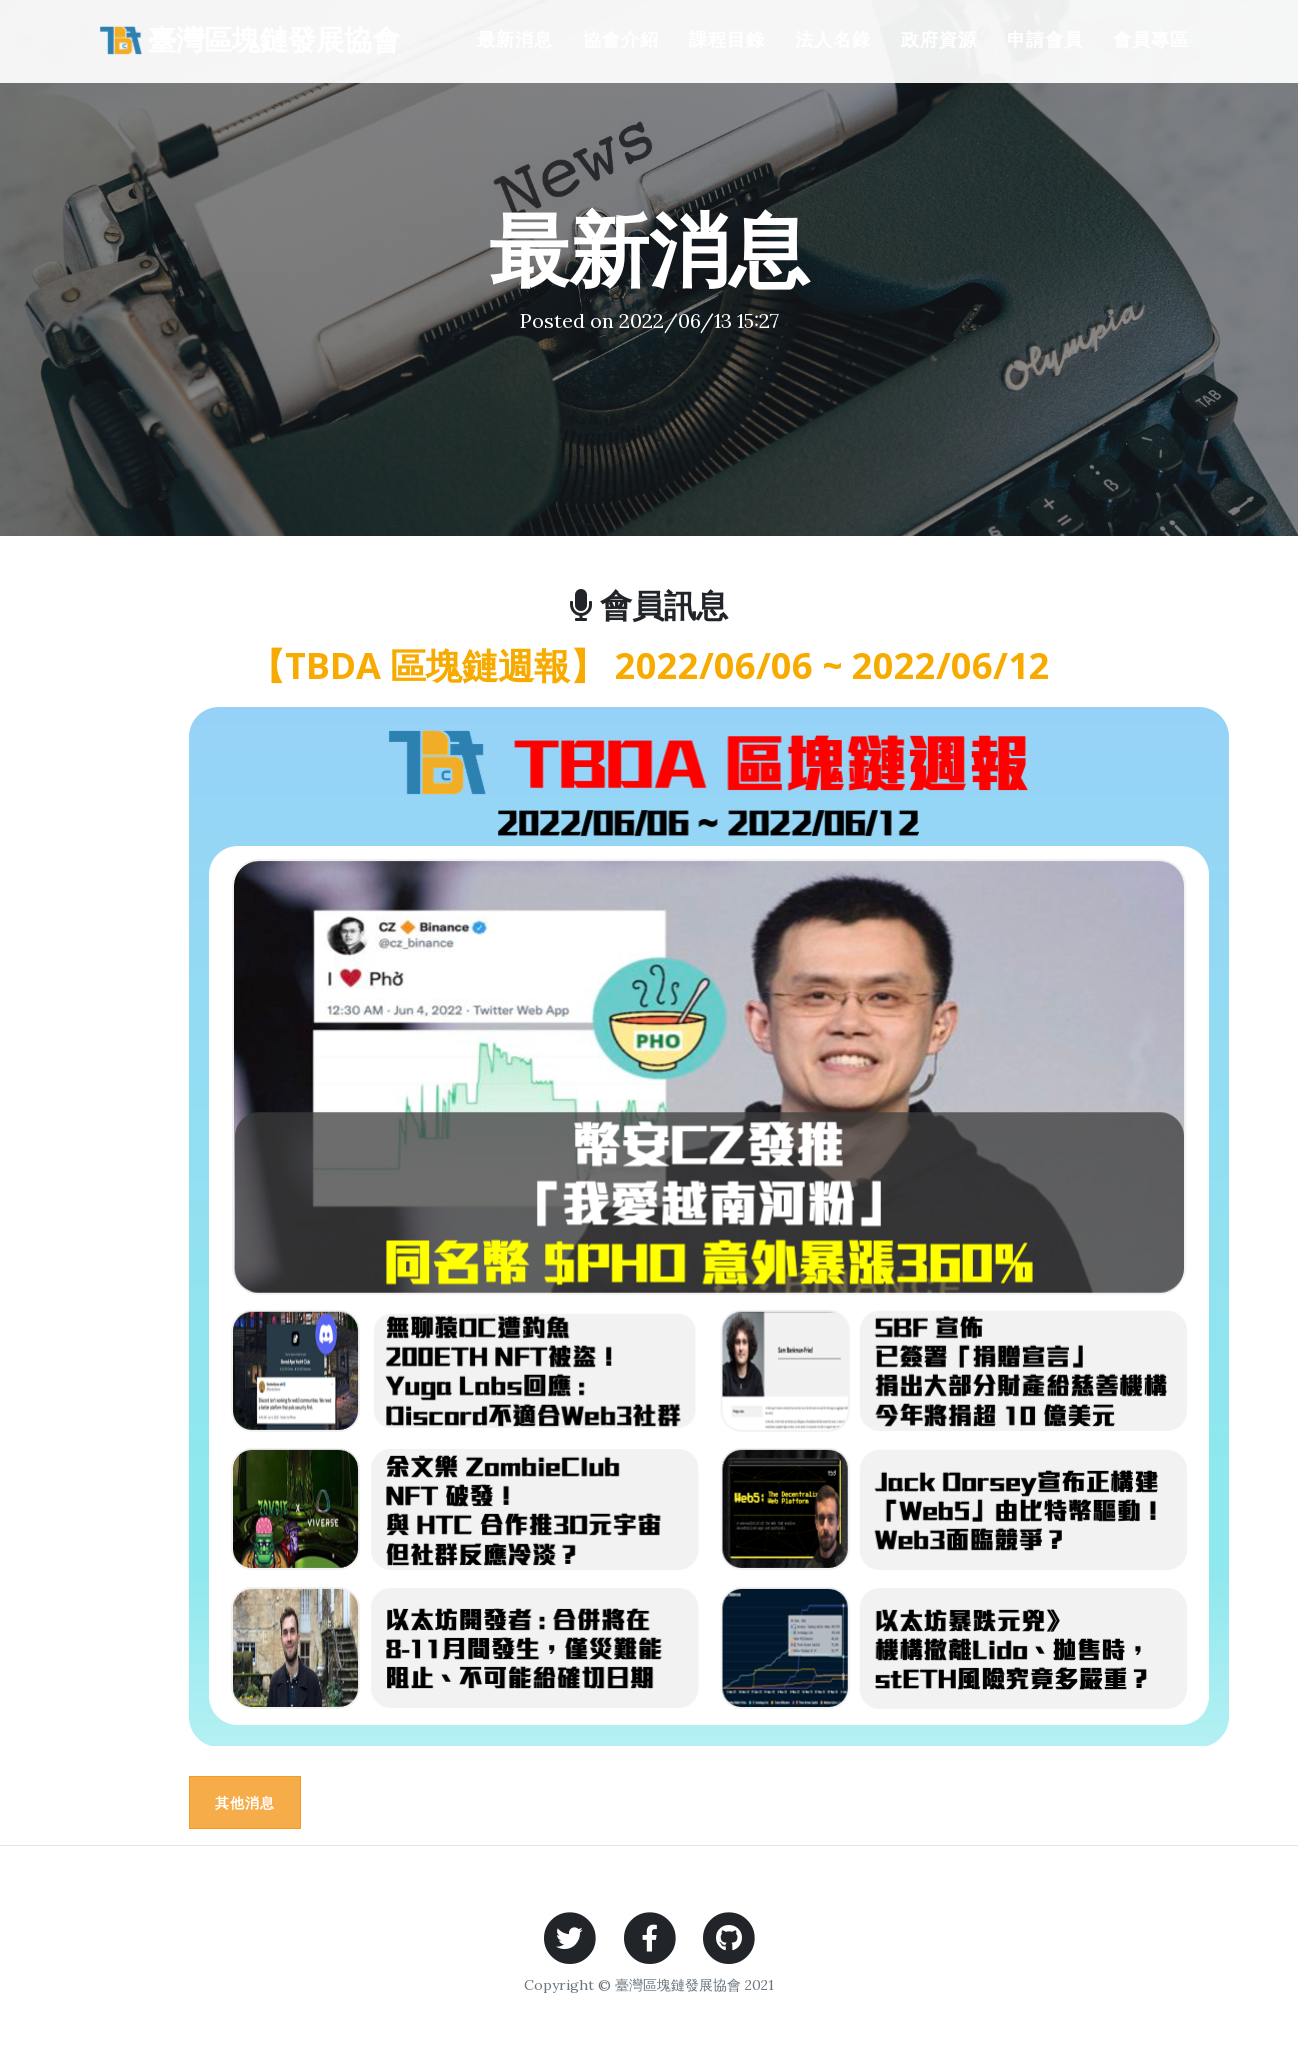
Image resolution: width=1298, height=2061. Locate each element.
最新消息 (515, 39)
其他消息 (245, 1802)
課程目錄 (727, 39)
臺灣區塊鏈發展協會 (247, 39)
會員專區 (1151, 39)
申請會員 (1045, 39)
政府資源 (939, 39)
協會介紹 (621, 39)
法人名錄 (833, 39)
